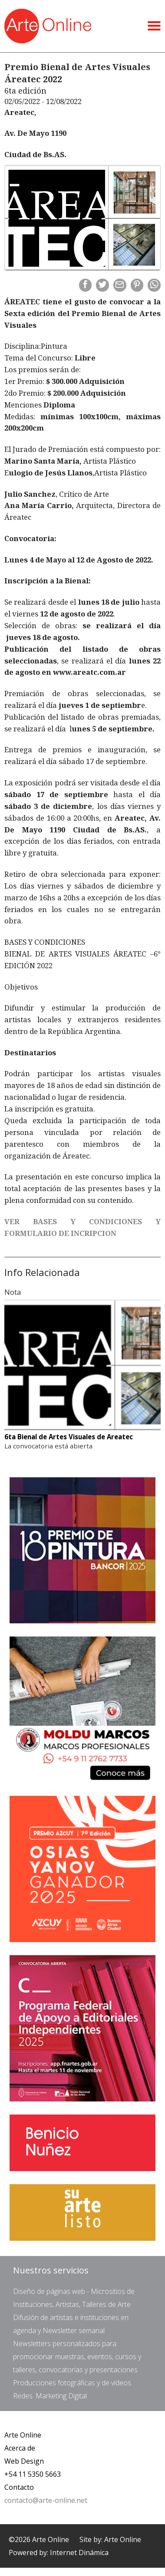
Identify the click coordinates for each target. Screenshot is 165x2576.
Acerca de (19, 2448)
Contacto (19, 2487)
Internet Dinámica (79, 2552)
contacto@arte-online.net (45, 2500)
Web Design (24, 2461)
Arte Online (22, 2435)
